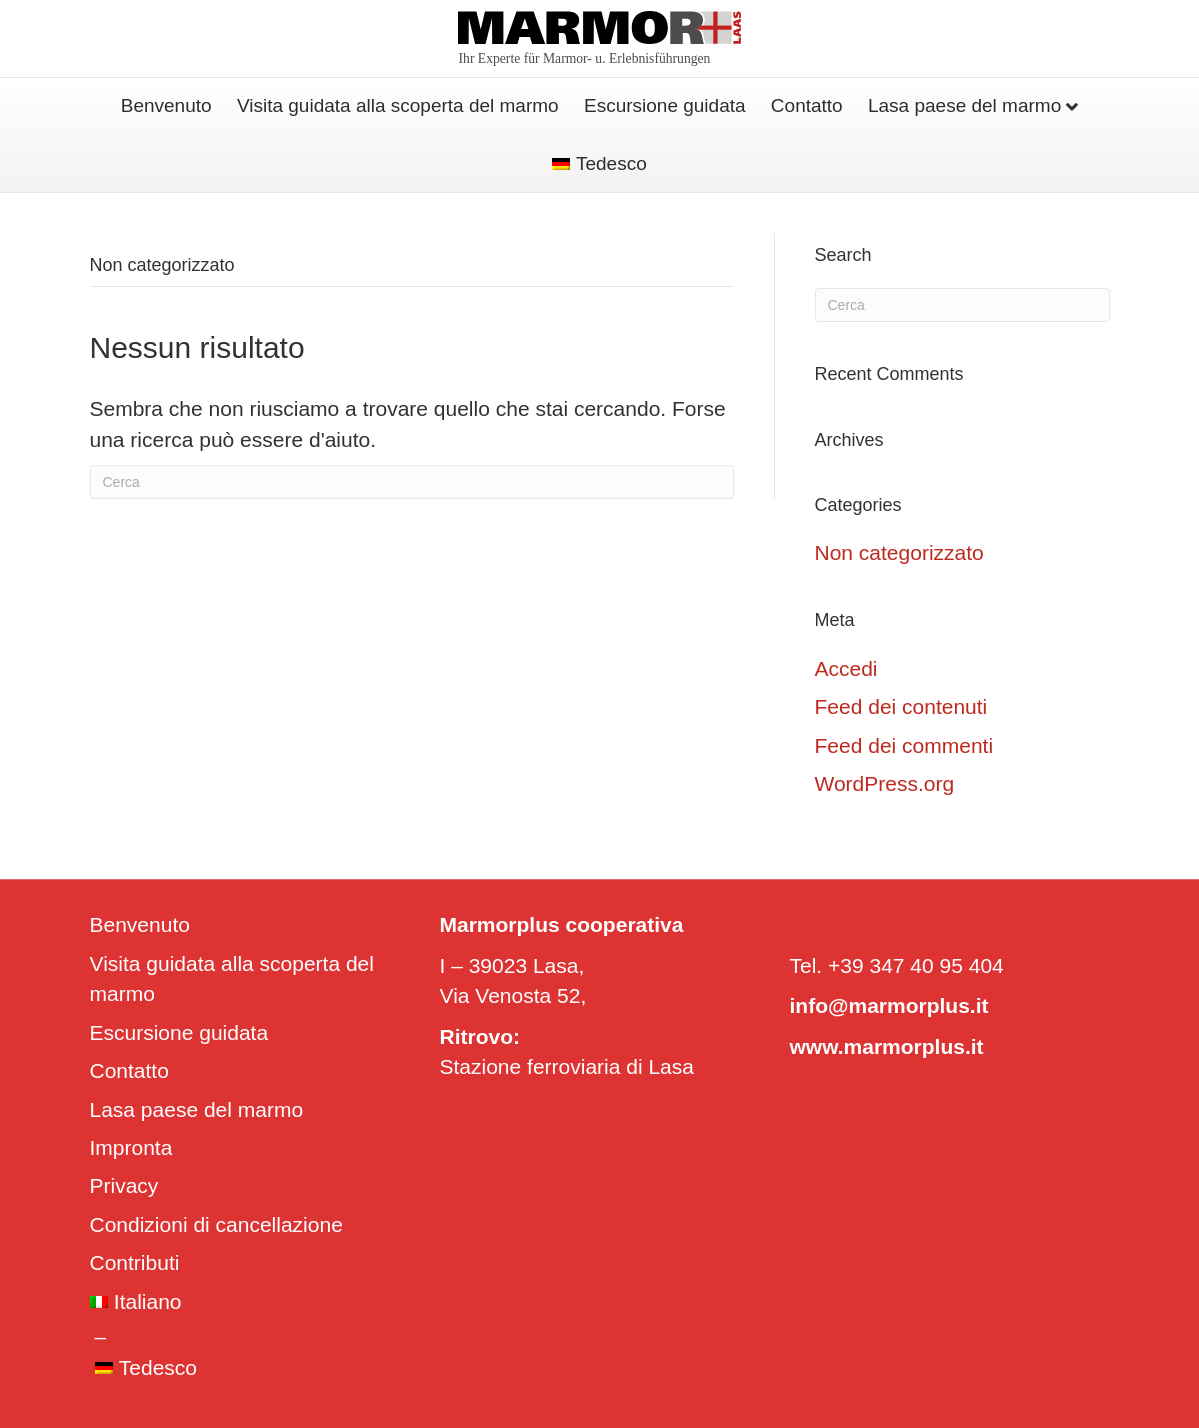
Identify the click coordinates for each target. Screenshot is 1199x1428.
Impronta (131, 1147)
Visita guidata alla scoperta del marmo (398, 105)
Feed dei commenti (904, 745)
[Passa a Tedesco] (599, 164)
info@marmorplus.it (889, 1005)
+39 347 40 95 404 (916, 965)
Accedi (846, 668)
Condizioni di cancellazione (216, 1224)
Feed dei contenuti (901, 706)
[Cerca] (412, 482)
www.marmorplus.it (887, 1046)
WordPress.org (885, 783)
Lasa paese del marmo (964, 105)
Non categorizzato (899, 552)
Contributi (135, 1262)
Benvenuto (166, 105)
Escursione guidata (665, 105)
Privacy (124, 1185)
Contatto (807, 105)
